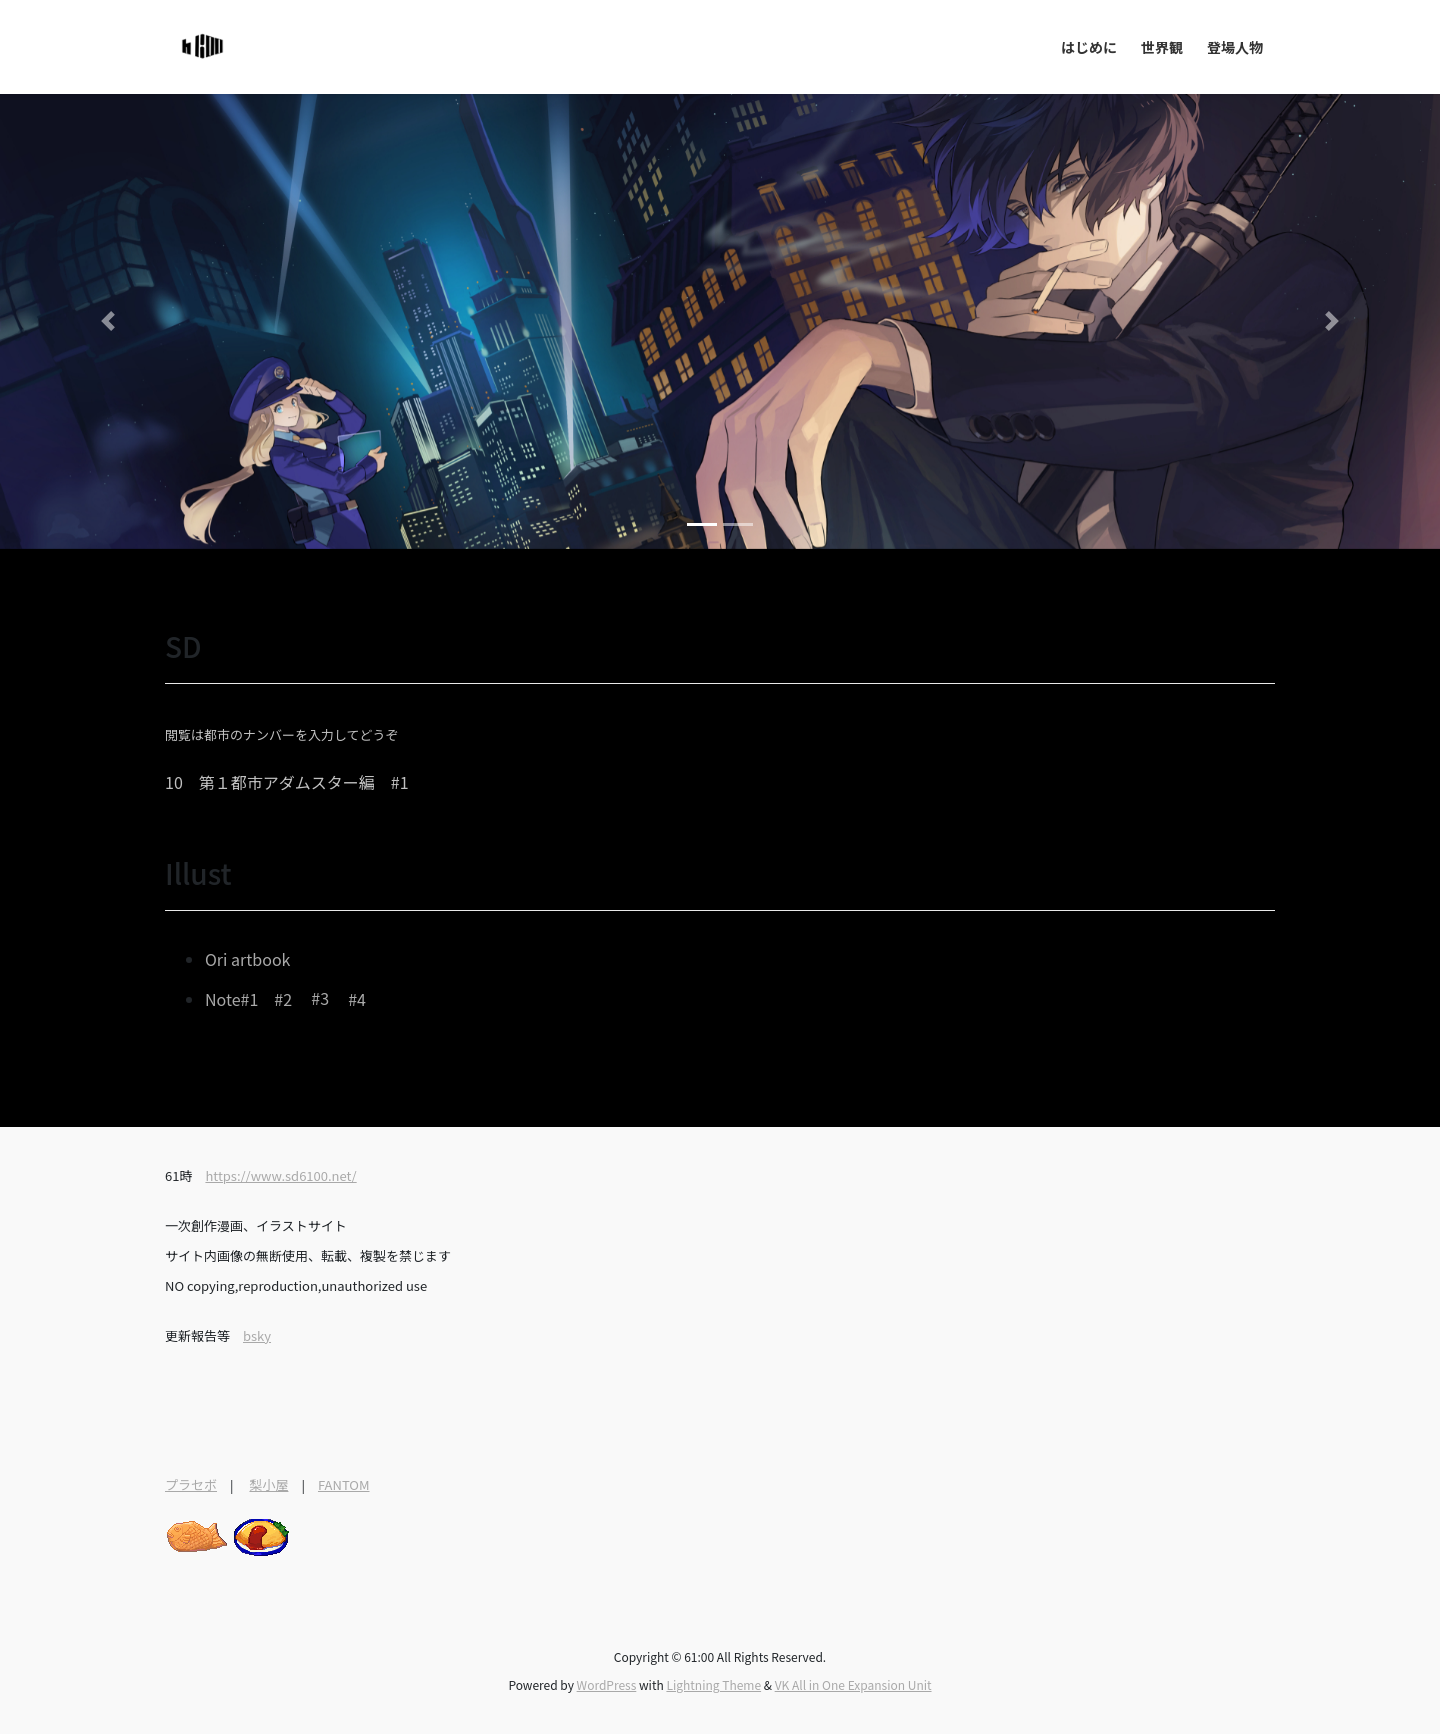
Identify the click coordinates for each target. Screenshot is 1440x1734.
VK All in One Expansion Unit (853, 1684)
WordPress (607, 1684)
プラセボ (191, 1484)
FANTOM (344, 1484)
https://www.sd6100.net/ (280, 1175)
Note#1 (231, 999)
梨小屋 (268, 1484)
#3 (320, 999)
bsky (257, 1335)
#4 (357, 999)
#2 (283, 999)
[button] (108, 321)
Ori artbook (247, 959)
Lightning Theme (713, 1684)
